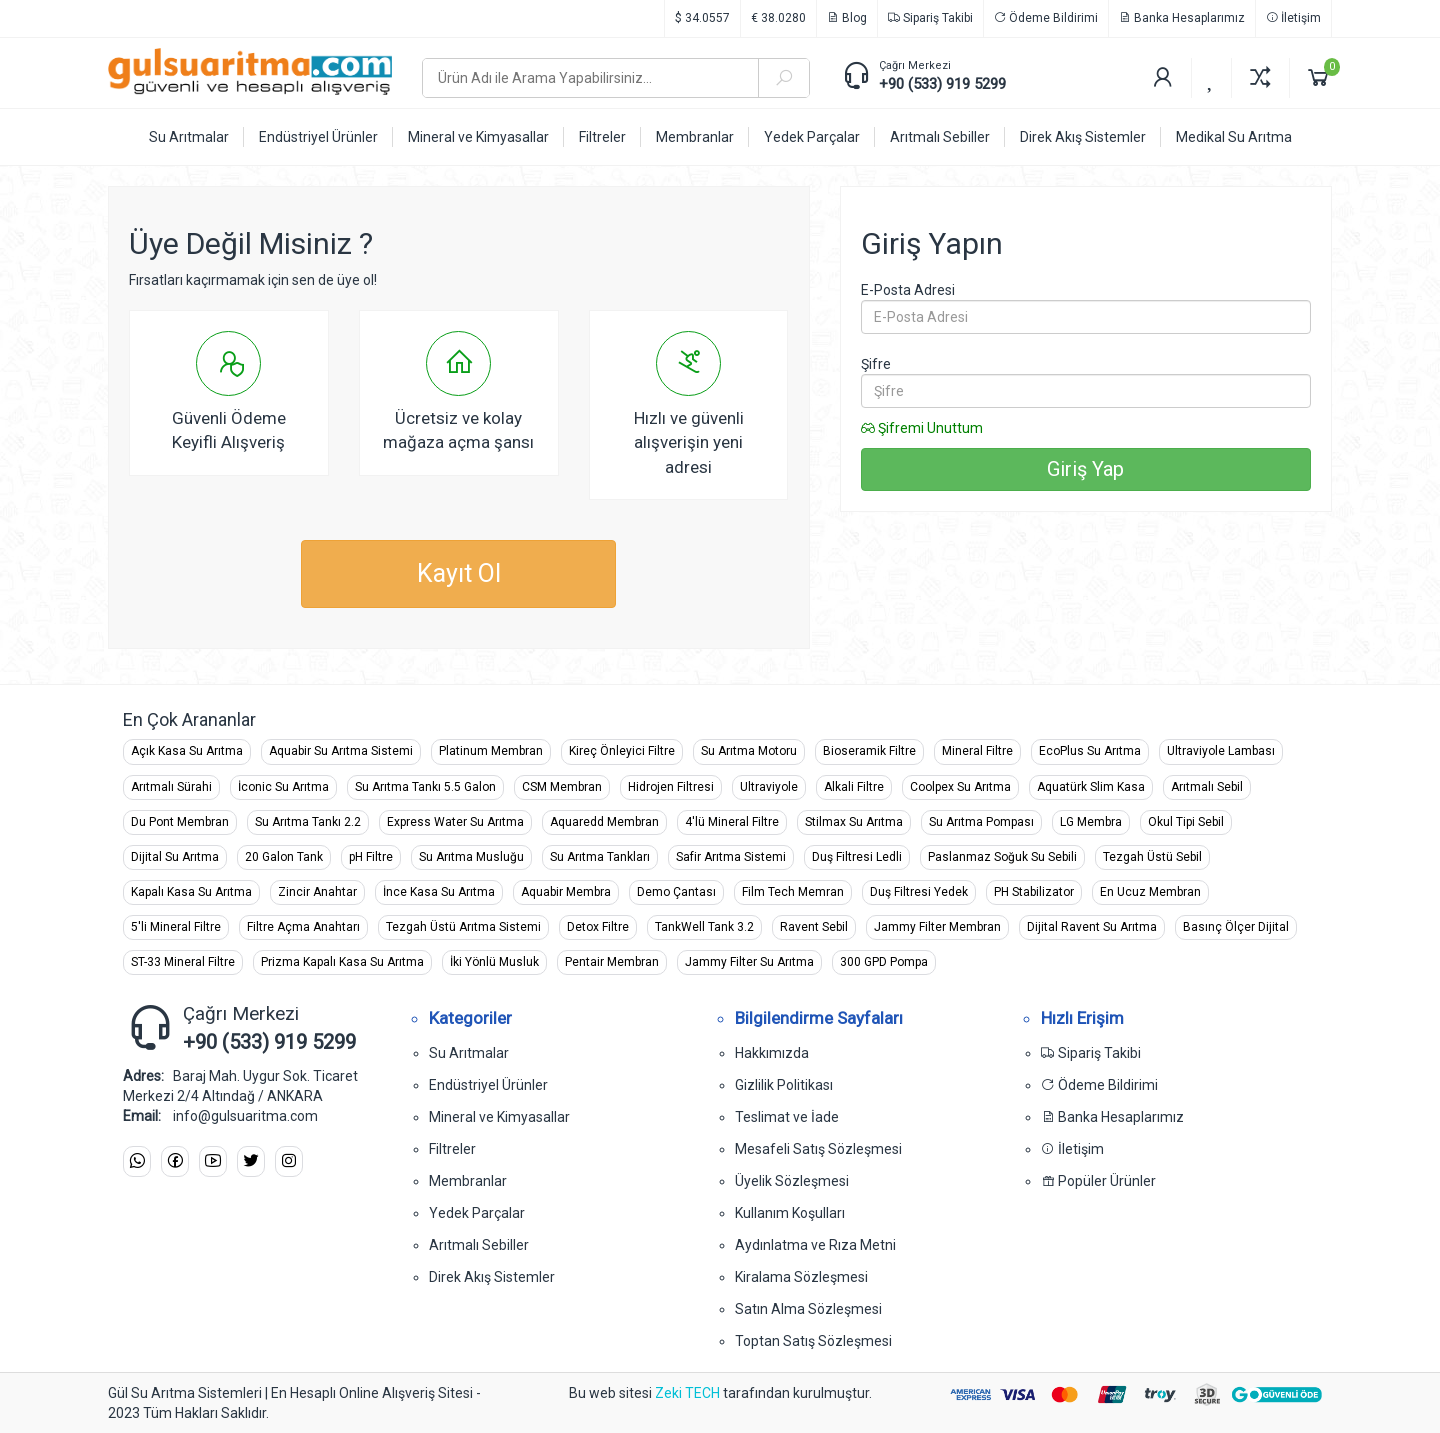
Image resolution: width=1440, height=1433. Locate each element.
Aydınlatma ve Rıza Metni (815, 1245)
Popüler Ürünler (1098, 1181)
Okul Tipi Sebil (1186, 822)
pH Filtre (371, 857)
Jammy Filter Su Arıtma (749, 962)
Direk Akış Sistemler (492, 1277)
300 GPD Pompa (884, 962)
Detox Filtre (598, 927)
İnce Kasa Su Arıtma (439, 892)
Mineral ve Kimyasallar (499, 1117)
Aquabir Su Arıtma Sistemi (341, 751)
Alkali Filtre (854, 787)
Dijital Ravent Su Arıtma (1092, 927)
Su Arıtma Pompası (981, 822)
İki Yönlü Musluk (494, 962)
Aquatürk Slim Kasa (1091, 787)
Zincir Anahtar (317, 892)
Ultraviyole (769, 787)
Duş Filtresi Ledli (857, 857)
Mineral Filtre (977, 751)
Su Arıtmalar (469, 1053)
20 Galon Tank (284, 857)
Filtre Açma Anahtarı (303, 927)
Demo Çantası (676, 892)
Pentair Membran (612, 962)
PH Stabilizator (1034, 892)
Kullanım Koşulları (790, 1213)
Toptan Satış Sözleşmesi (813, 1341)
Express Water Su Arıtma (455, 822)
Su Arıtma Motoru (749, 751)
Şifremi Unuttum (922, 428)
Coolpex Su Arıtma (960, 787)
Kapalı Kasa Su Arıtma (191, 892)
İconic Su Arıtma (283, 787)
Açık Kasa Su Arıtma (187, 751)
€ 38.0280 (778, 18)
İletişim (1293, 18)
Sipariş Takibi (930, 18)
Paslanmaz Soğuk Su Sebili (1002, 857)
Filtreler (452, 1149)
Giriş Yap (1085, 469)
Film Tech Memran (793, 892)
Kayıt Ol (459, 573)
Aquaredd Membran (604, 822)
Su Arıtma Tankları (600, 857)
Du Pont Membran (180, 822)
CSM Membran (562, 787)
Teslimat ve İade (787, 1117)
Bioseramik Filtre (869, 751)
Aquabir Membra (566, 892)
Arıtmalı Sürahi (171, 787)
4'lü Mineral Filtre (732, 822)
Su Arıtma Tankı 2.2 (308, 822)
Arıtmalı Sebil (1207, 787)
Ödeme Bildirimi (1046, 18)
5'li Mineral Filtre (176, 927)
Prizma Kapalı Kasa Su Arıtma (342, 962)
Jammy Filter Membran (937, 927)
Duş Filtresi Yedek (919, 892)
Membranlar (468, 1181)
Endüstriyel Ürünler (488, 1085)
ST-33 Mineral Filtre (183, 962)
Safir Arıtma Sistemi (731, 857)
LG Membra (1091, 822)
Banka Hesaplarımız (1182, 18)
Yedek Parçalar (477, 1213)
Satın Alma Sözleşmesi (808, 1309)
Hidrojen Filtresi (671, 787)
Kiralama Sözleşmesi (801, 1277)
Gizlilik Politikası (784, 1085)
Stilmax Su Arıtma (854, 822)
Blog (847, 18)
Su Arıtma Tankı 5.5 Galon (425, 787)
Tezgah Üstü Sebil (1152, 857)
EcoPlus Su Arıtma (1090, 751)
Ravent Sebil (814, 927)
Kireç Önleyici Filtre (622, 751)
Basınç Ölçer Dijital (1236, 927)
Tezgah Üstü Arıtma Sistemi (463, 927)
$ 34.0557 (702, 18)
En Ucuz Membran (1150, 892)
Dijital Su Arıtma (175, 857)
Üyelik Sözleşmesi (792, 1181)
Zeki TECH (687, 1393)
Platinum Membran (491, 751)
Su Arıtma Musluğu (471, 857)
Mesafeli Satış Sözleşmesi (818, 1149)
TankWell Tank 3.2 (704, 927)
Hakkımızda (772, 1053)
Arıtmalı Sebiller (479, 1245)
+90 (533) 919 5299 (942, 84)
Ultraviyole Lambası (1221, 751)
